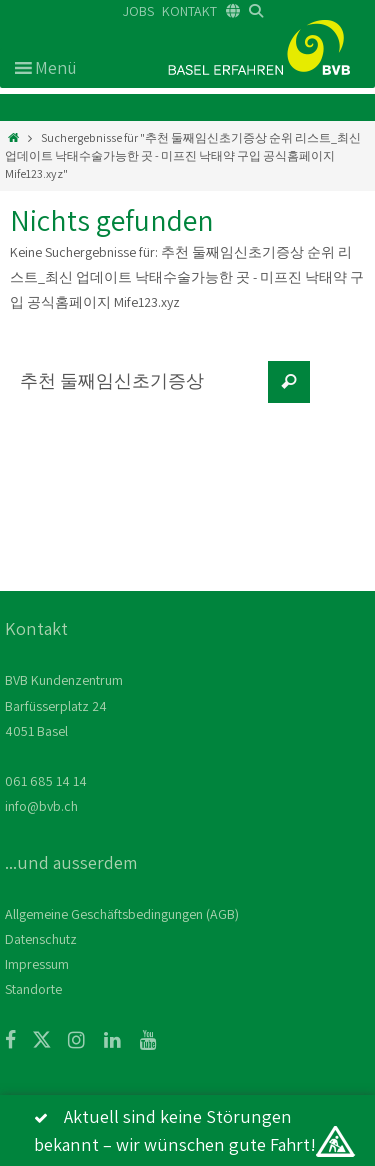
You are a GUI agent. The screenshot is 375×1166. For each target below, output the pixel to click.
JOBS (138, 11)
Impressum (37, 964)
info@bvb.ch (41, 806)
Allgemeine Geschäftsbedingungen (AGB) (122, 914)
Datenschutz (41, 939)
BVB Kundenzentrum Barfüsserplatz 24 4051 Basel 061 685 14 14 (64, 730)
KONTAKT (189, 11)
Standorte (33, 989)
